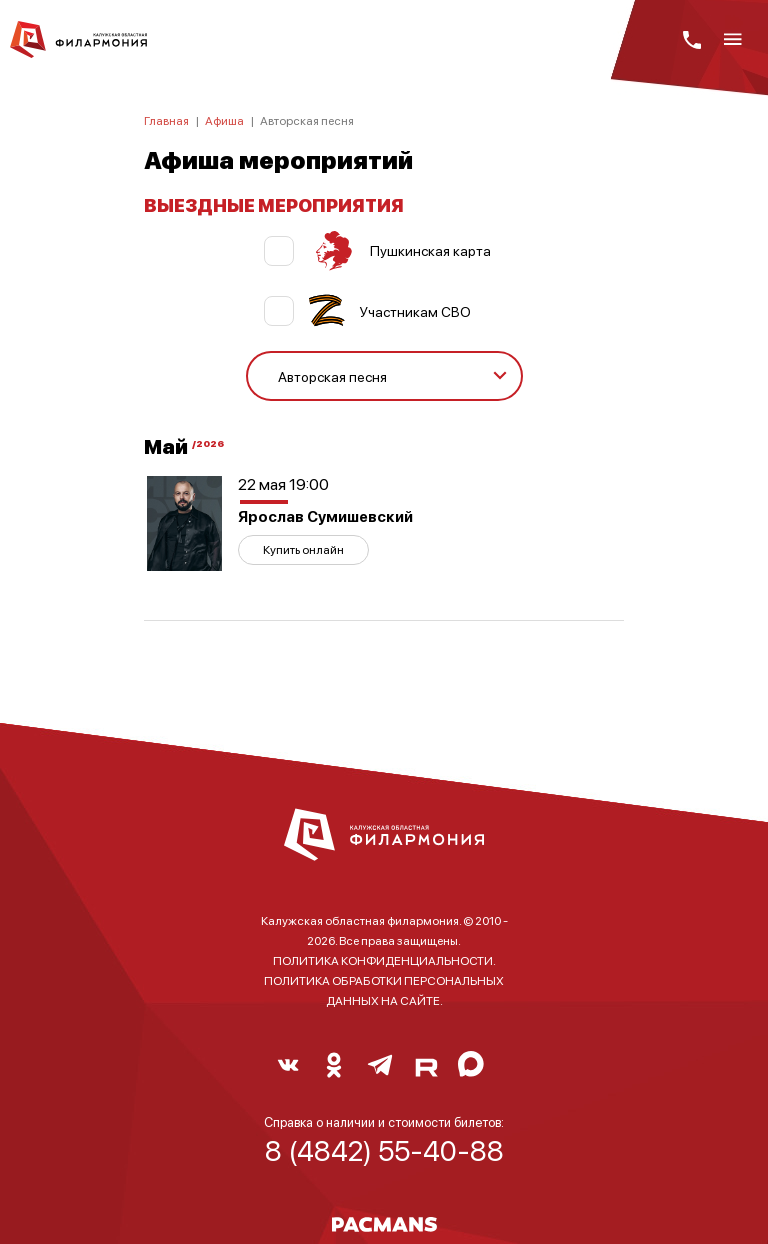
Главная (166, 120)
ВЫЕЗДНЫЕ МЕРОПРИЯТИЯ (274, 204)
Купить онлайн (303, 549)
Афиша (224, 120)
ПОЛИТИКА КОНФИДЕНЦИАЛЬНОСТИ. (384, 960)
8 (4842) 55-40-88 (384, 1150)
